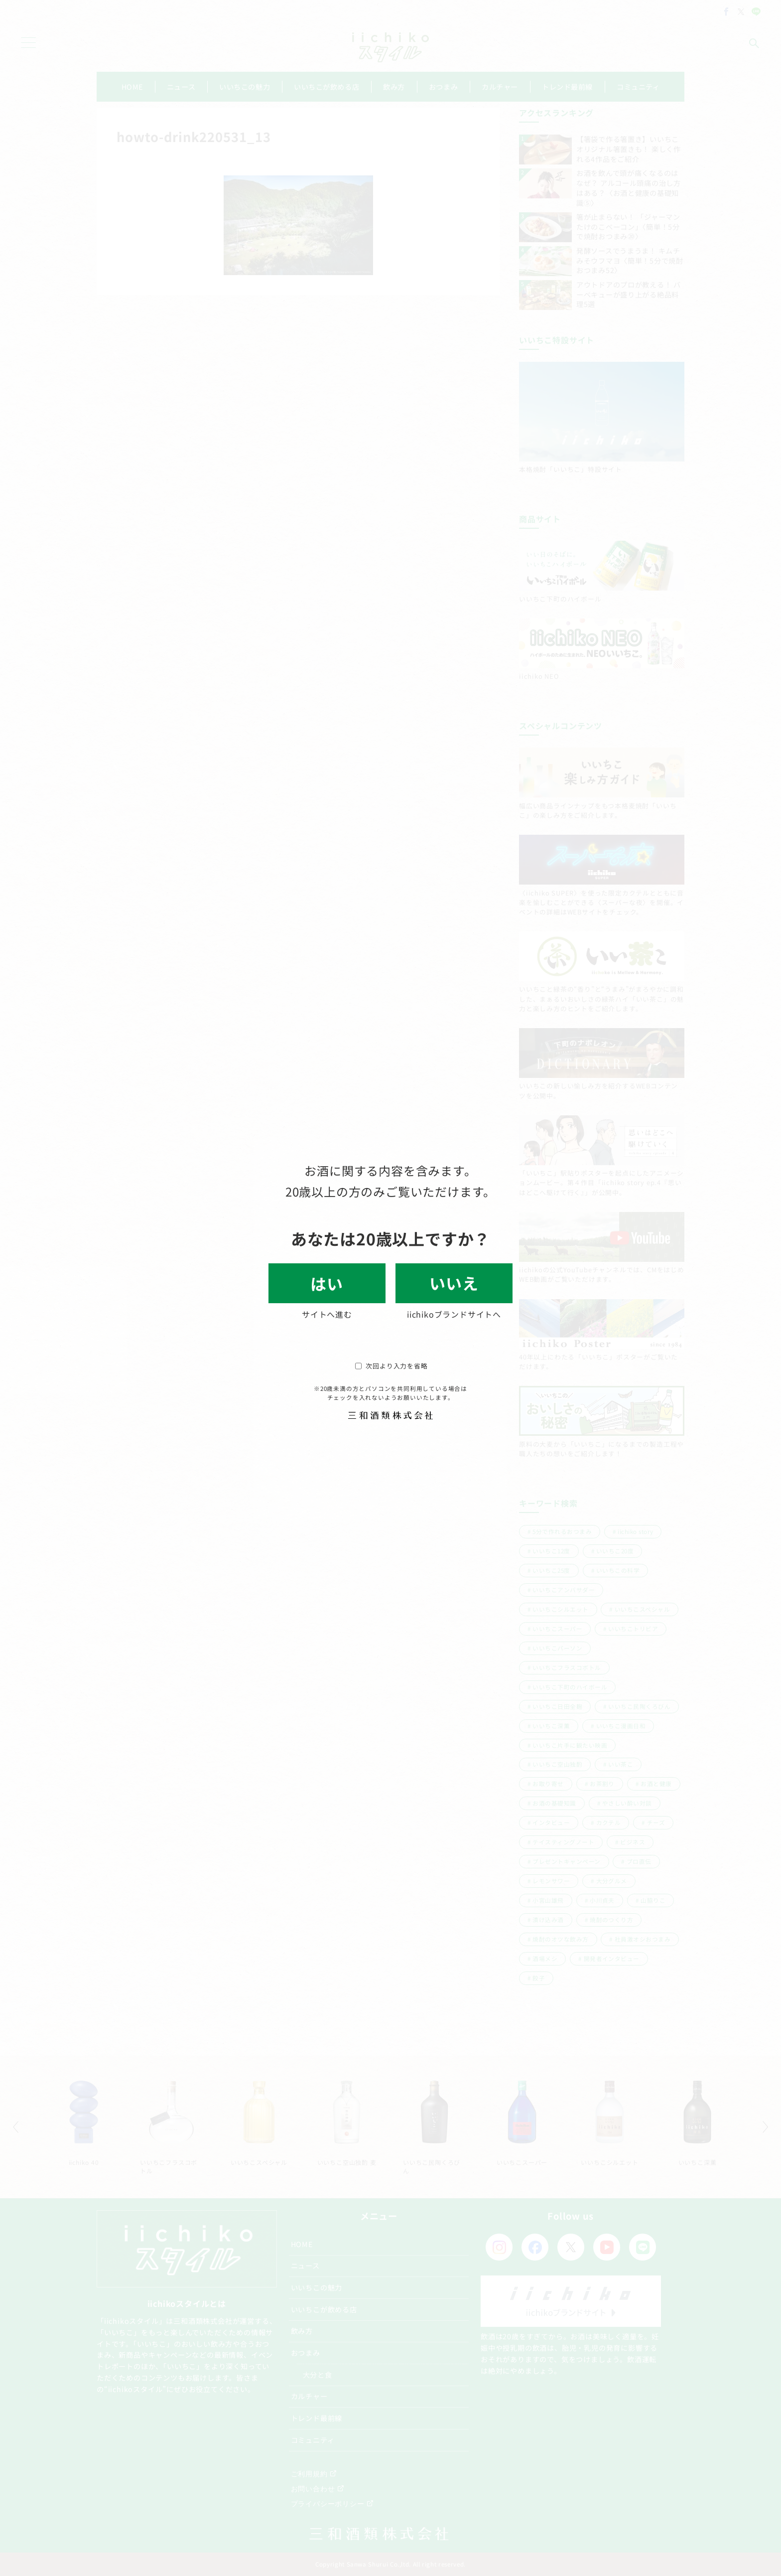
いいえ (453, 1282)
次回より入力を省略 (391, 1365)
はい (327, 1283)
